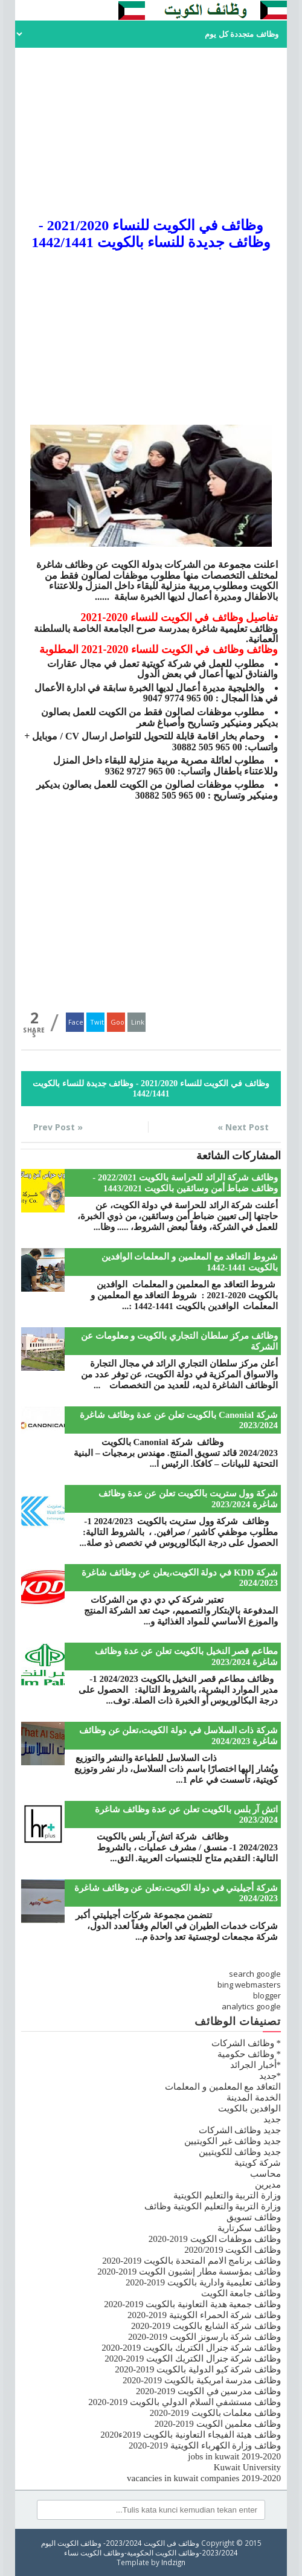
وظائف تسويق (253, 2217)
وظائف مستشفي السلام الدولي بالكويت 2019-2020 (184, 2402)
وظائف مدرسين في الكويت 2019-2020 (208, 2391)
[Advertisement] (151, 132)
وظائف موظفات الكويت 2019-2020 (215, 2239)
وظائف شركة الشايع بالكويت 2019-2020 (206, 2326)
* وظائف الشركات (246, 2043)
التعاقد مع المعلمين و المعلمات (223, 2086)
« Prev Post (58, 1127)
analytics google (251, 2006)
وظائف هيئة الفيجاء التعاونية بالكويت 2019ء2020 (190, 2434)
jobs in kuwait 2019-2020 (234, 2456)
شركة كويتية (257, 2163)
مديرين (268, 2184)
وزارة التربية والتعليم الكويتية (227, 2195)
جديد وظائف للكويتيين (240, 2152)
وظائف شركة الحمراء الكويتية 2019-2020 (204, 2315)
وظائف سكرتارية (249, 2228)
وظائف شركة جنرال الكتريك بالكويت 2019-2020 (191, 2347)
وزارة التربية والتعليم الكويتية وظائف (212, 2206)
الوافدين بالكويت (249, 2108)
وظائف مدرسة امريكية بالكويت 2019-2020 (202, 2380)
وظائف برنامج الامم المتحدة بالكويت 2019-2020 (191, 2260)
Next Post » (243, 1127)
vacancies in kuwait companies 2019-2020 (204, 2478)
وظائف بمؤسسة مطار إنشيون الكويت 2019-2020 (189, 2271)
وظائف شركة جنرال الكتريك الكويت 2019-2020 (192, 2358)
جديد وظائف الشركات (240, 2130)
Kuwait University (247, 2467)
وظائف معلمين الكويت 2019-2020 (218, 2424)
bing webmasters (249, 1984)
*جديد (270, 2076)
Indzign (173, 2562)
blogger (267, 1995)
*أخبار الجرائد (255, 2065)
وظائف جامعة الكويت (241, 2293)
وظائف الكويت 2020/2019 (232, 2250)
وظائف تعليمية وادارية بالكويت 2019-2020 (203, 2282)
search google (255, 1973)
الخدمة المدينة (253, 2097)
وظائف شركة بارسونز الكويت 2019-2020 (204, 2337)
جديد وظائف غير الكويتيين (232, 2141)
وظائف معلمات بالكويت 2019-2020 (215, 2413)
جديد (272, 2119)
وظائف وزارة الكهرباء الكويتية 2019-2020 (205, 2445)
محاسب (265, 2173)
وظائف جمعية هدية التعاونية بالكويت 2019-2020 (192, 2304)
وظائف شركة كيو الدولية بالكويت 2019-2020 (198, 2369)
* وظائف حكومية (249, 2054)
